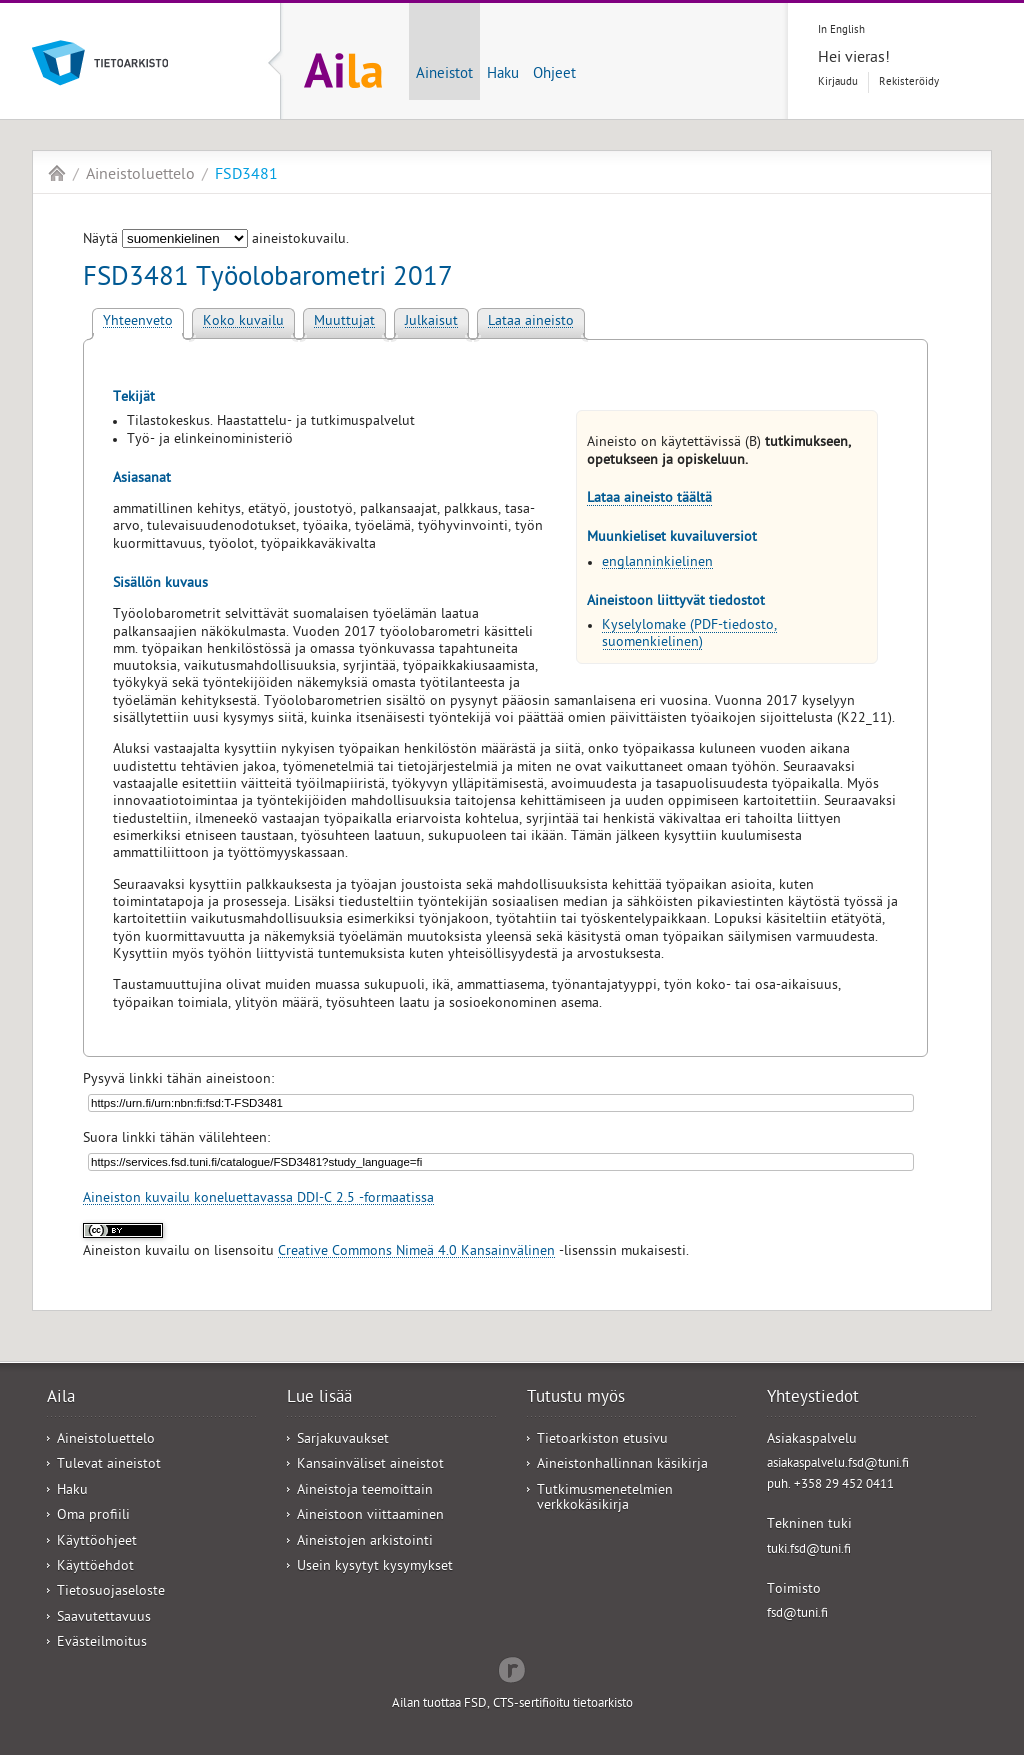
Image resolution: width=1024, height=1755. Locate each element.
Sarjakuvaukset (343, 1440)
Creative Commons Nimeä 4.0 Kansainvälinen (416, 1252)
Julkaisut (431, 322)
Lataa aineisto (531, 322)
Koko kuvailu (243, 322)
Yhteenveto (138, 322)
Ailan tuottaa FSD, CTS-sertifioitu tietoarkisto (512, 1704)
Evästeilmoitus (102, 1643)
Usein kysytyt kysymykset (375, 1567)
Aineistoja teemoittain (365, 1491)
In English (841, 30)
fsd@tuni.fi (797, 1614)
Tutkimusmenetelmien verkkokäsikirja (605, 1499)
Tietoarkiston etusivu (602, 1440)
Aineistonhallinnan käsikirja (622, 1465)
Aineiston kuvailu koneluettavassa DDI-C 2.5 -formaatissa (258, 1199)
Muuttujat (344, 322)
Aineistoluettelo (140, 176)
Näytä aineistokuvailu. (216, 240)
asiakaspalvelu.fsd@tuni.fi (838, 1464)
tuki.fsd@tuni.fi (809, 1550)
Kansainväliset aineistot (370, 1465)
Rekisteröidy (909, 82)
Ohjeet (554, 75)
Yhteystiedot (813, 1399)
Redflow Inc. (512, 1668)
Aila (57, 173)
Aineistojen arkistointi (365, 1542)
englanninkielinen (657, 563)
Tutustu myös (576, 1399)
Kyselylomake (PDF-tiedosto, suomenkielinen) (689, 635)
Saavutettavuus (104, 1618)
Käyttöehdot (95, 1567)
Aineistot (444, 75)
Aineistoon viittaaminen (370, 1516)
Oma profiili (93, 1516)
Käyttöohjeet (97, 1542)
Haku (503, 75)
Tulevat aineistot (109, 1465)
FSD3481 (246, 176)
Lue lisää (319, 1399)
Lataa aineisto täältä (649, 499)
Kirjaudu (838, 82)
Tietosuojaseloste (111, 1592)
